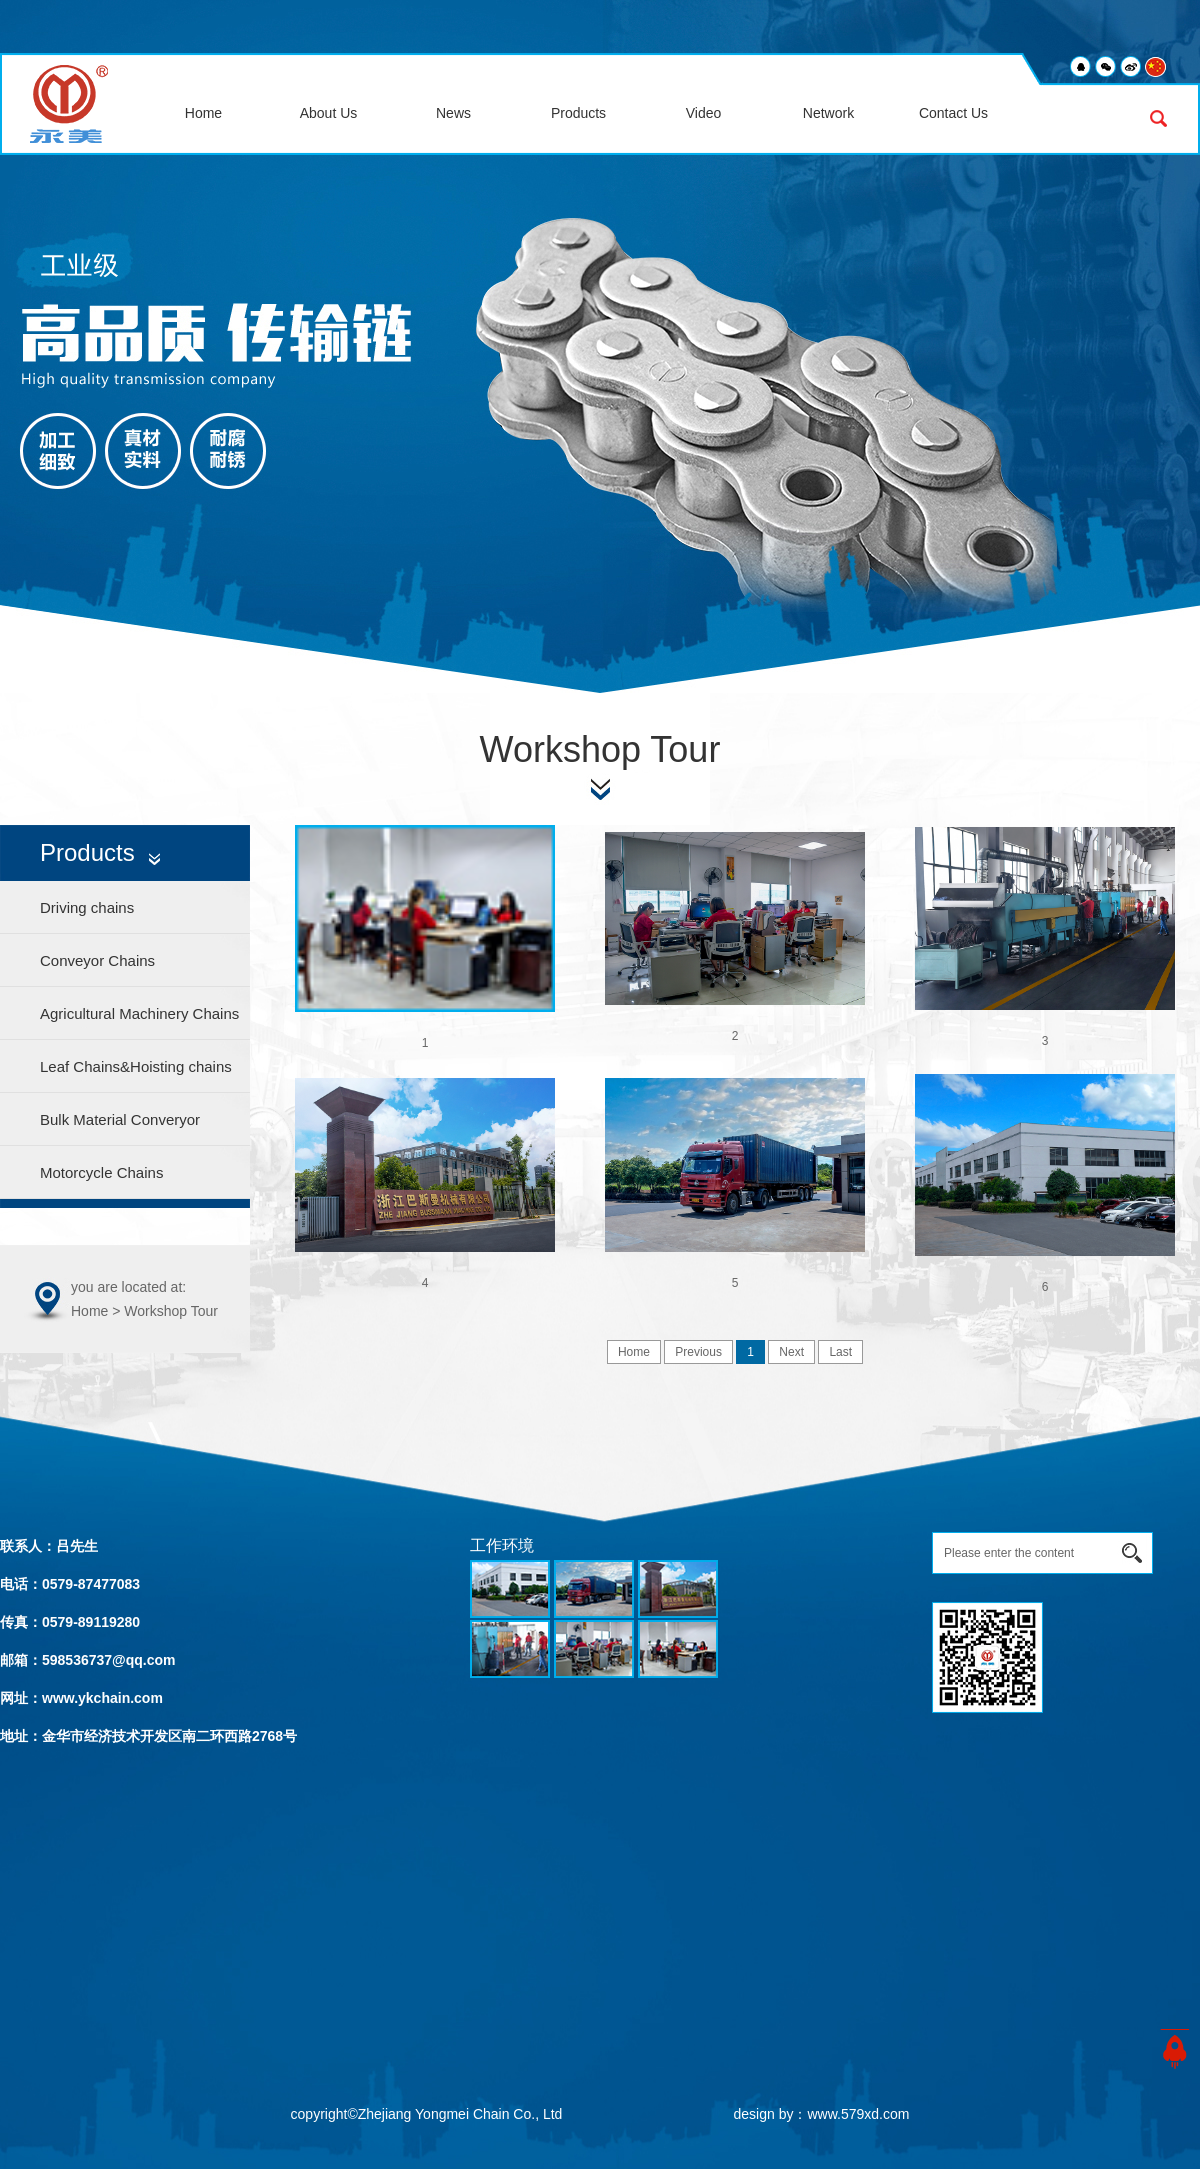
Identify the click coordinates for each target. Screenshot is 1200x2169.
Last (840, 1352)
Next (791, 1352)
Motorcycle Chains (101, 1172)
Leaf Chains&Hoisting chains (136, 1066)
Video (704, 113)
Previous (698, 1352)
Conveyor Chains (97, 960)
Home (203, 113)
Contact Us (953, 113)
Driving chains (87, 907)
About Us (329, 113)
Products (578, 113)
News (453, 113)
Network (828, 113)
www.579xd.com (858, 2114)
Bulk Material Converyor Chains (120, 1128)
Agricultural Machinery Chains (139, 1013)
